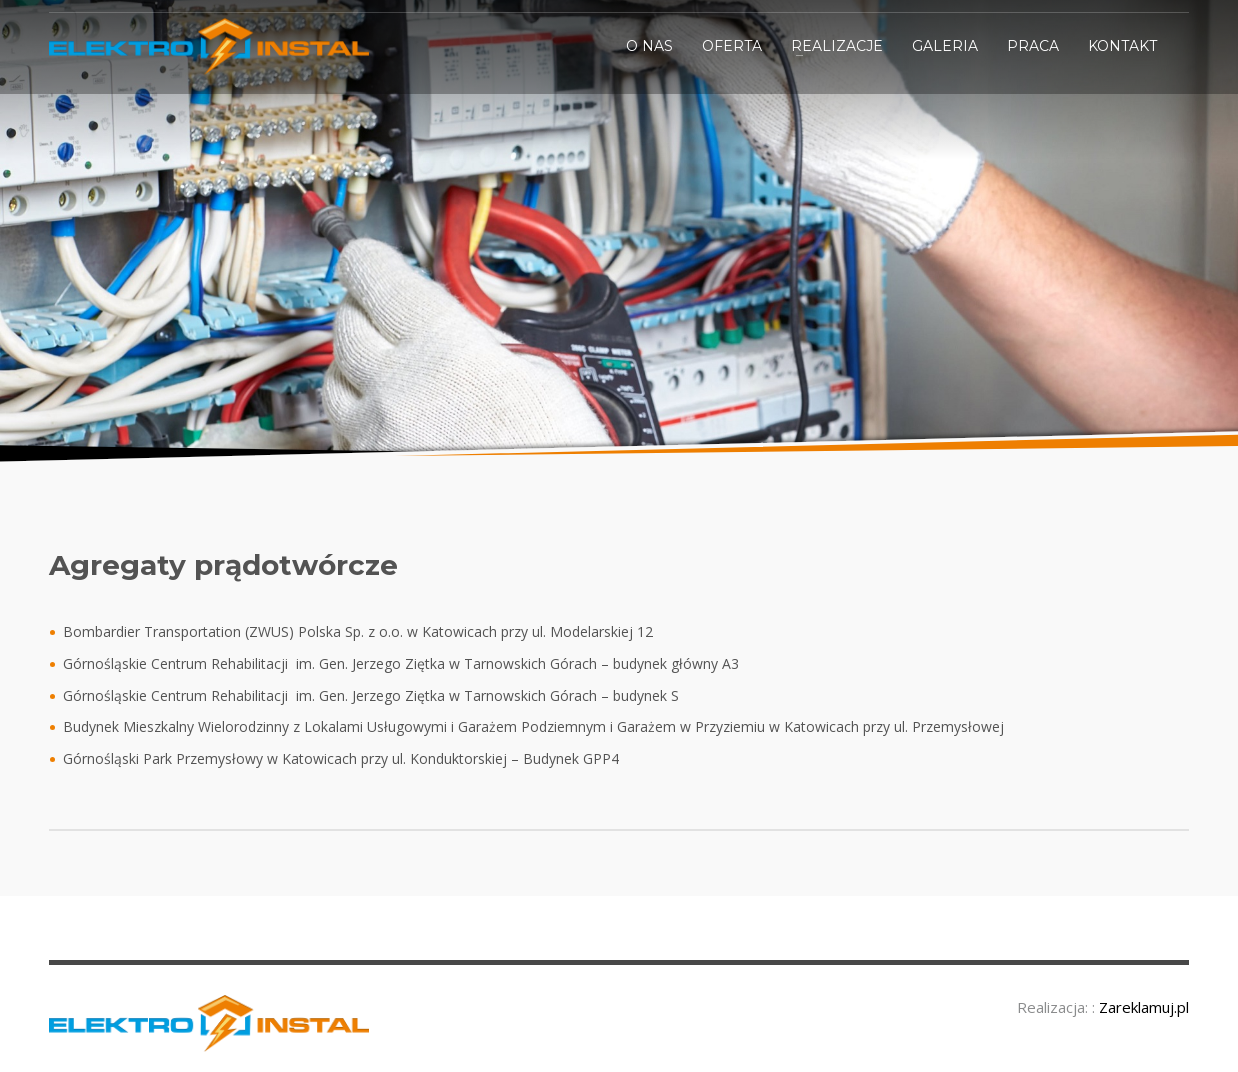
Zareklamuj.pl (1144, 1007)
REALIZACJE (837, 46)
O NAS (649, 46)
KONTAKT (1122, 46)
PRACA (1033, 46)
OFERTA (732, 46)
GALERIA (945, 46)
